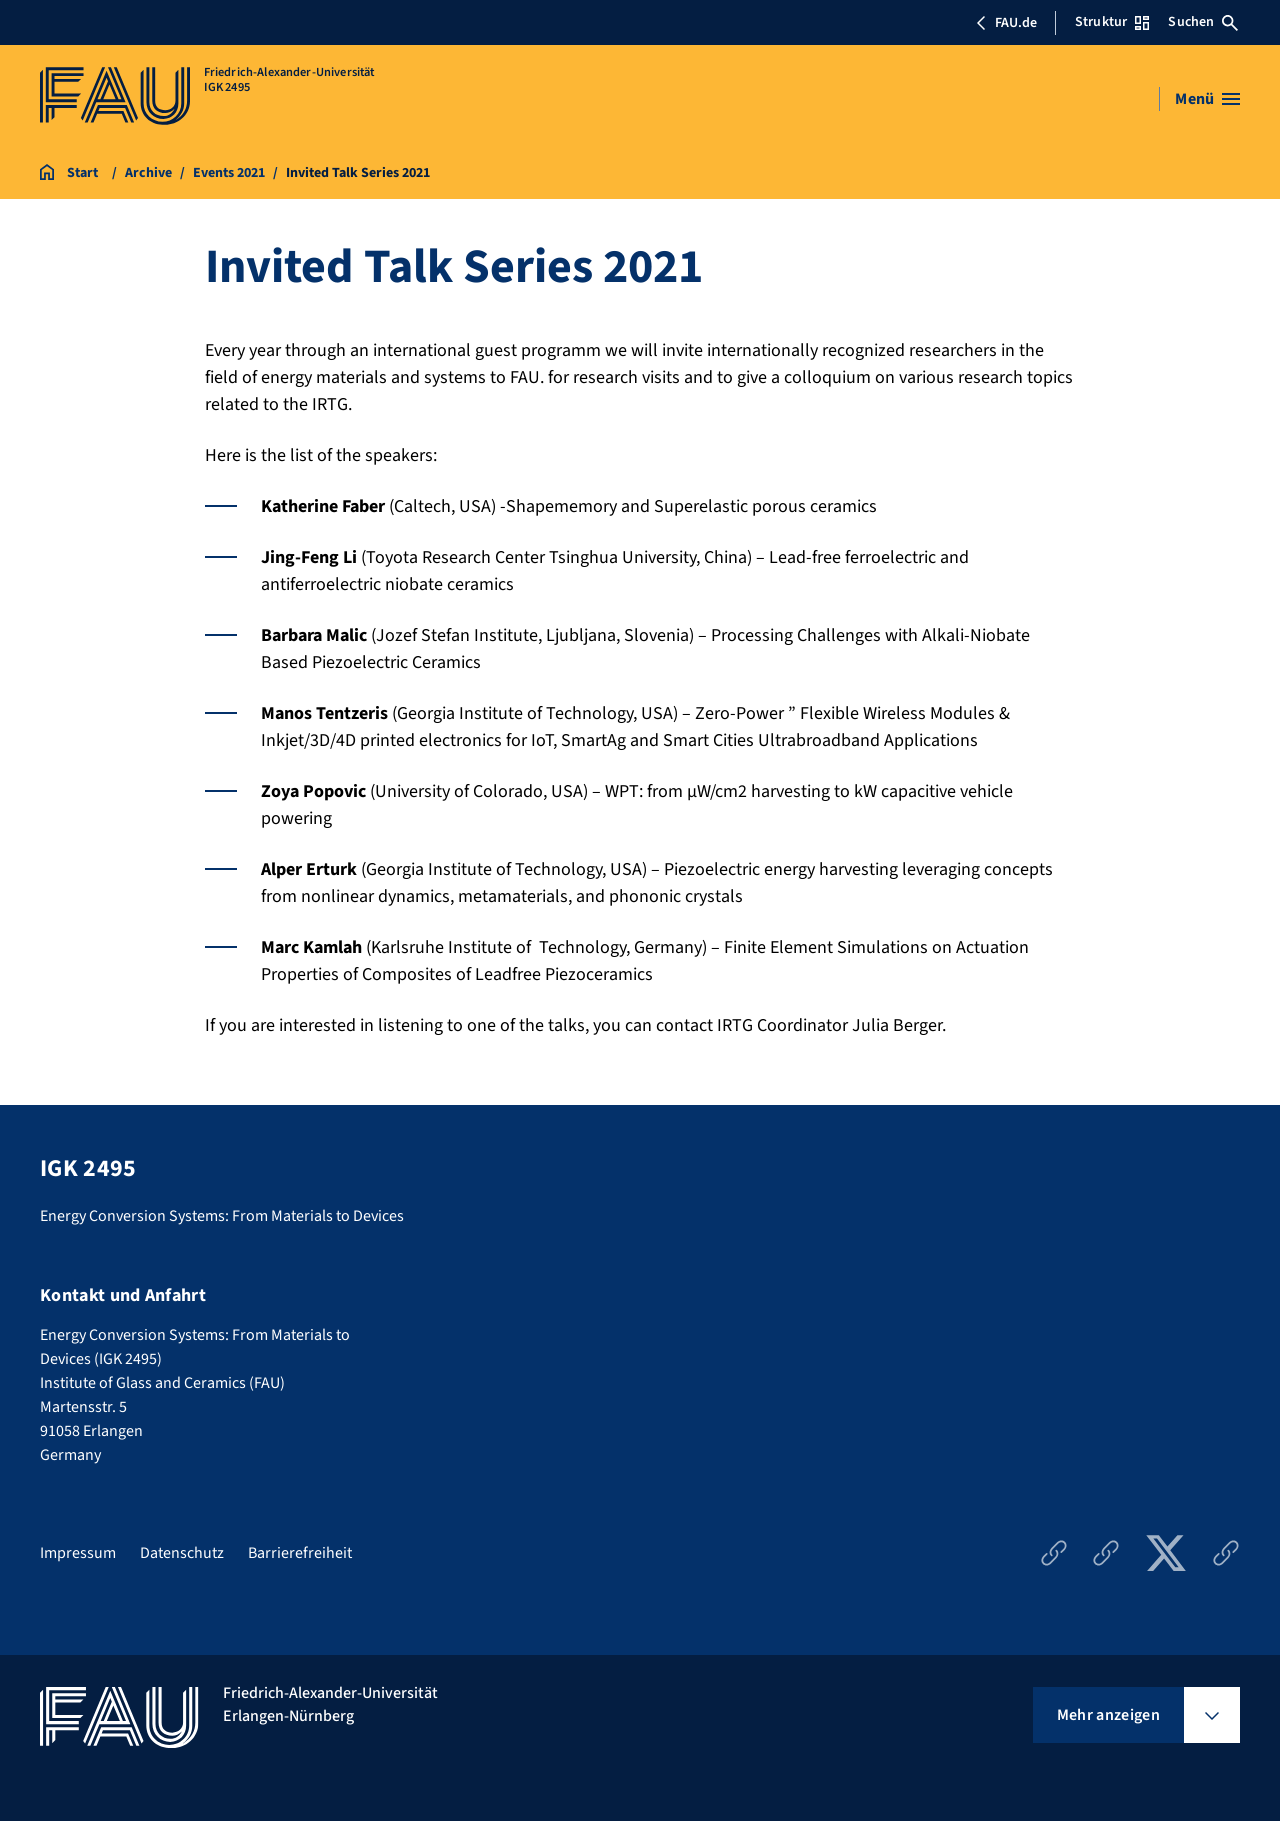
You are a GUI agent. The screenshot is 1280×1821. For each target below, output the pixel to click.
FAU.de (1006, 23)
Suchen (1203, 22)
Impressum (78, 1553)
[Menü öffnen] (1207, 99)
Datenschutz (182, 1553)
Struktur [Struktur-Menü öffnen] (1112, 22)
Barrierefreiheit (300, 1553)
